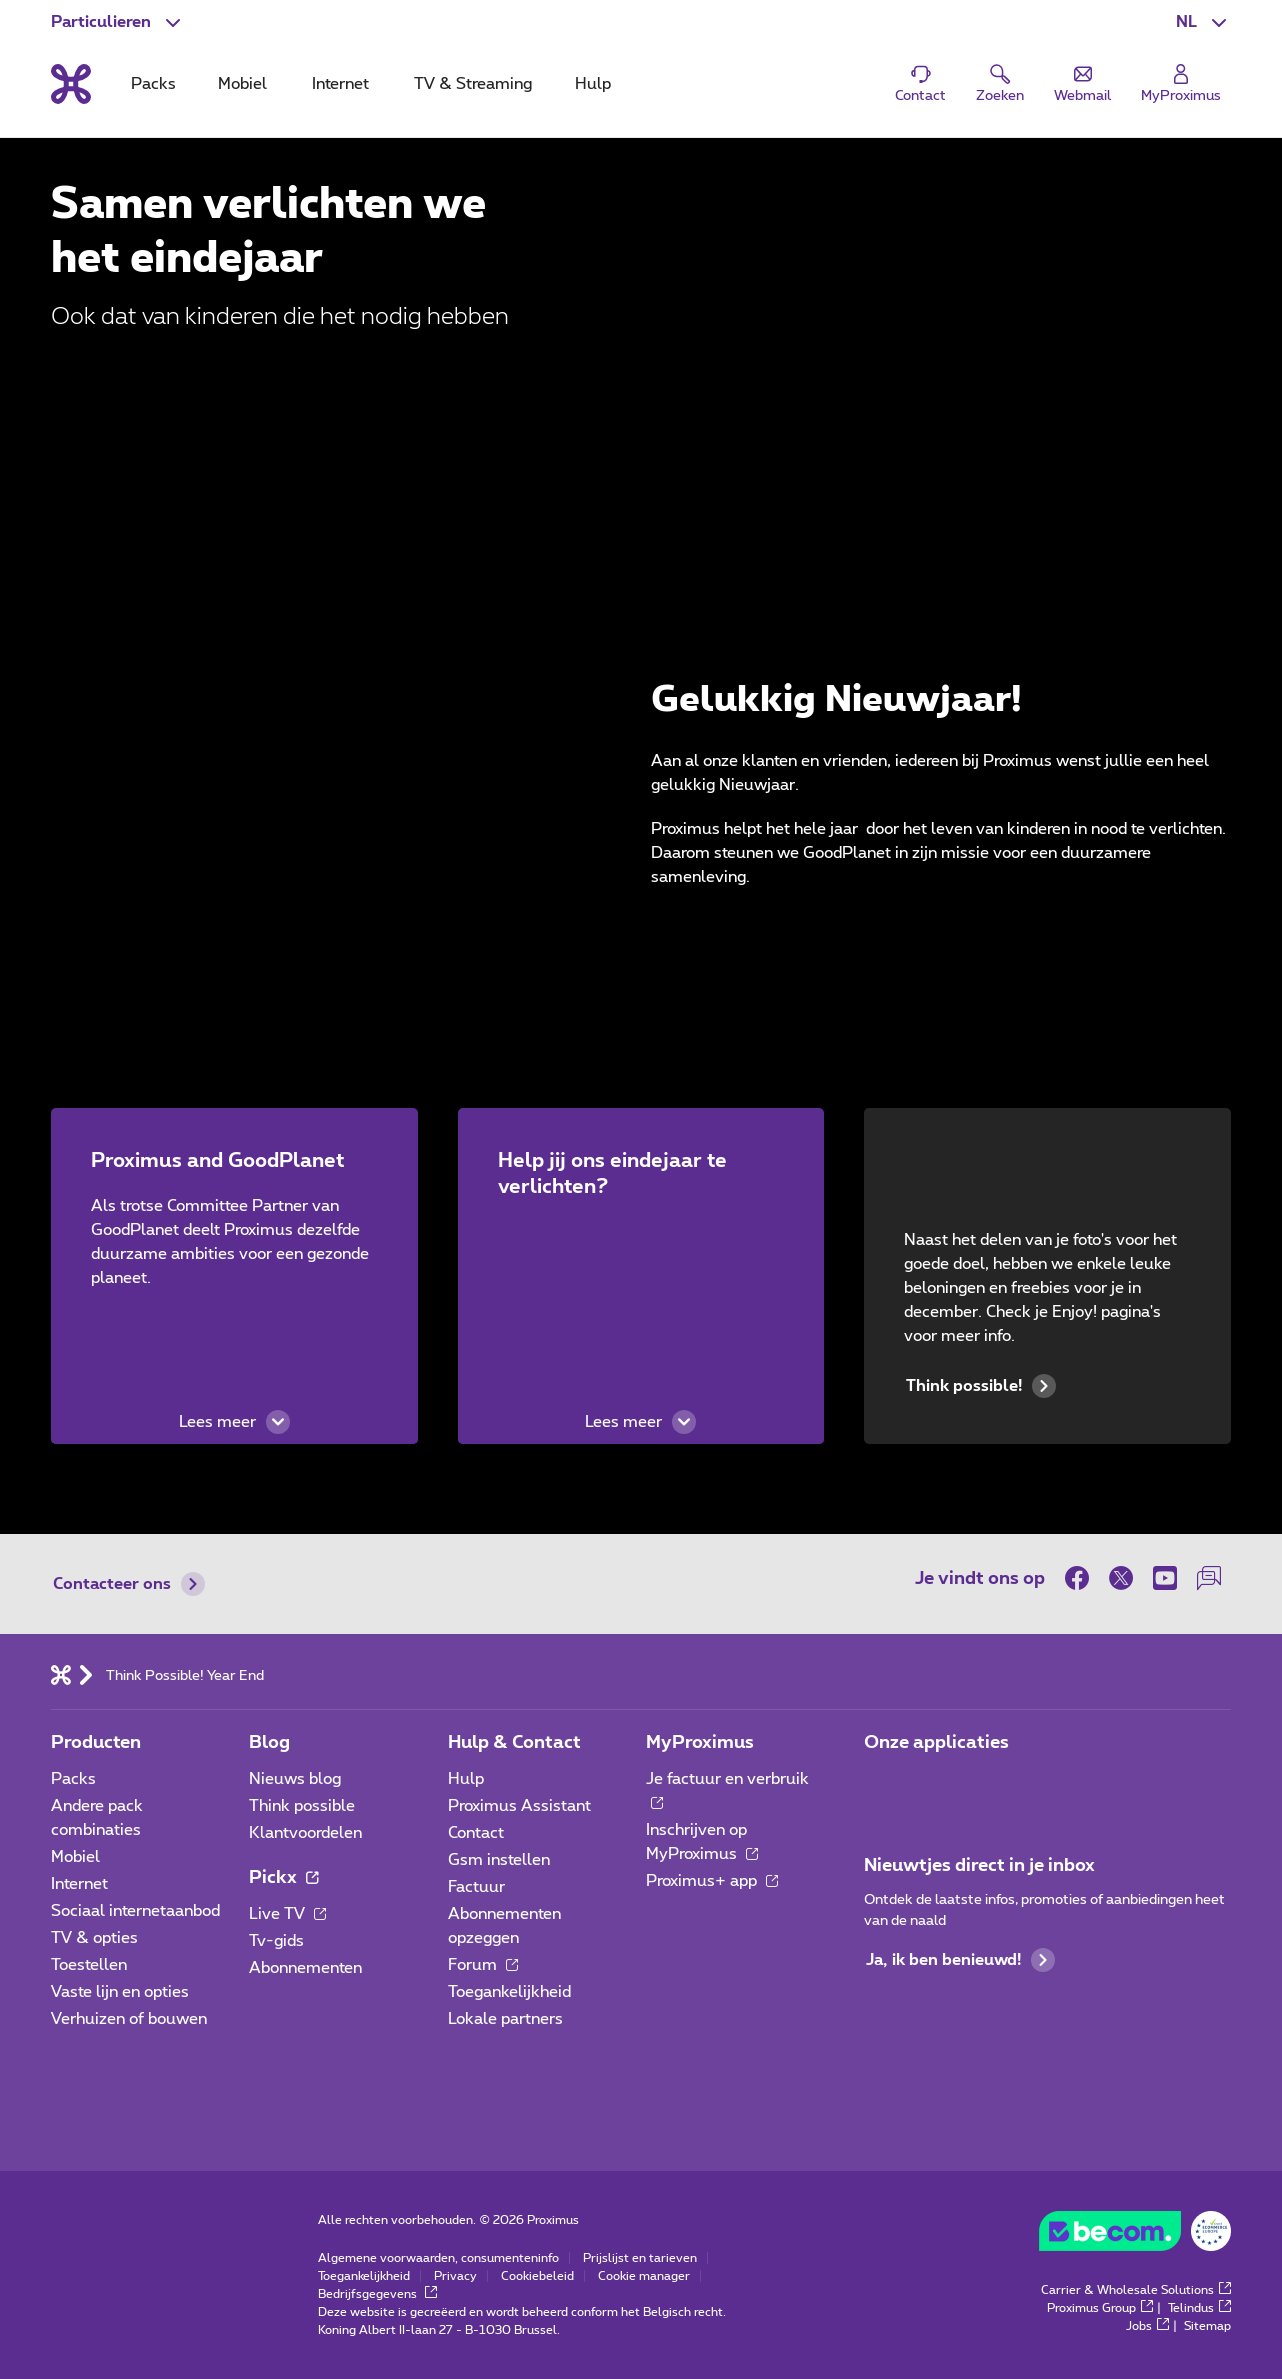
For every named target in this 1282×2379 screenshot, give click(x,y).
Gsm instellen (499, 1860)
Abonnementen (305, 1968)
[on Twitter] (1121, 1578)
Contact (476, 1833)
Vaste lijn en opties (120, 1992)
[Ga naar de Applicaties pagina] (882, 1785)
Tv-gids (276, 1941)
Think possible (302, 1806)
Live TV (287, 1914)
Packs (73, 1779)
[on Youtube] (1165, 1578)
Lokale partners (505, 2019)
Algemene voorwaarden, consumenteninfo (438, 2258)
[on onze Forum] (1209, 1578)
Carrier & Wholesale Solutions (1136, 2290)
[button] (1203, 22)
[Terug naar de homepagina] (71, 84)
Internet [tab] (340, 84)
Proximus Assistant (519, 1806)
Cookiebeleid (537, 2276)
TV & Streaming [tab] (473, 84)
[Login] (1181, 84)
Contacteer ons (129, 1584)
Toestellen (89, 1965)
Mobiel (75, 1857)
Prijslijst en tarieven (640, 2258)
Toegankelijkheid (509, 1992)
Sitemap (1207, 2326)
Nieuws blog (295, 1779)
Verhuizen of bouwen (129, 2019)
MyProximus (700, 1743)
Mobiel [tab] (242, 84)
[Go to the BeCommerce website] (1135, 2236)
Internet (79, 1884)
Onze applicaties (936, 1743)
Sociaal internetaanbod (135, 1911)
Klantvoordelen (305, 1833)
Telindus (1199, 2308)
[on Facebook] (1082, 1578)
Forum (483, 1965)
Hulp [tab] (593, 84)
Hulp (466, 1779)
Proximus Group (1100, 2308)
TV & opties (94, 1938)
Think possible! (981, 1386)
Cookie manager (644, 2276)
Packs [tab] (153, 84)
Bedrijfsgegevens (377, 2294)
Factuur (476, 1887)
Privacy (455, 2276)
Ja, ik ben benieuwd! (960, 1960)
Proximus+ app (712, 1881)
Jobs (1147, 2326)
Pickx (283, 1878)
